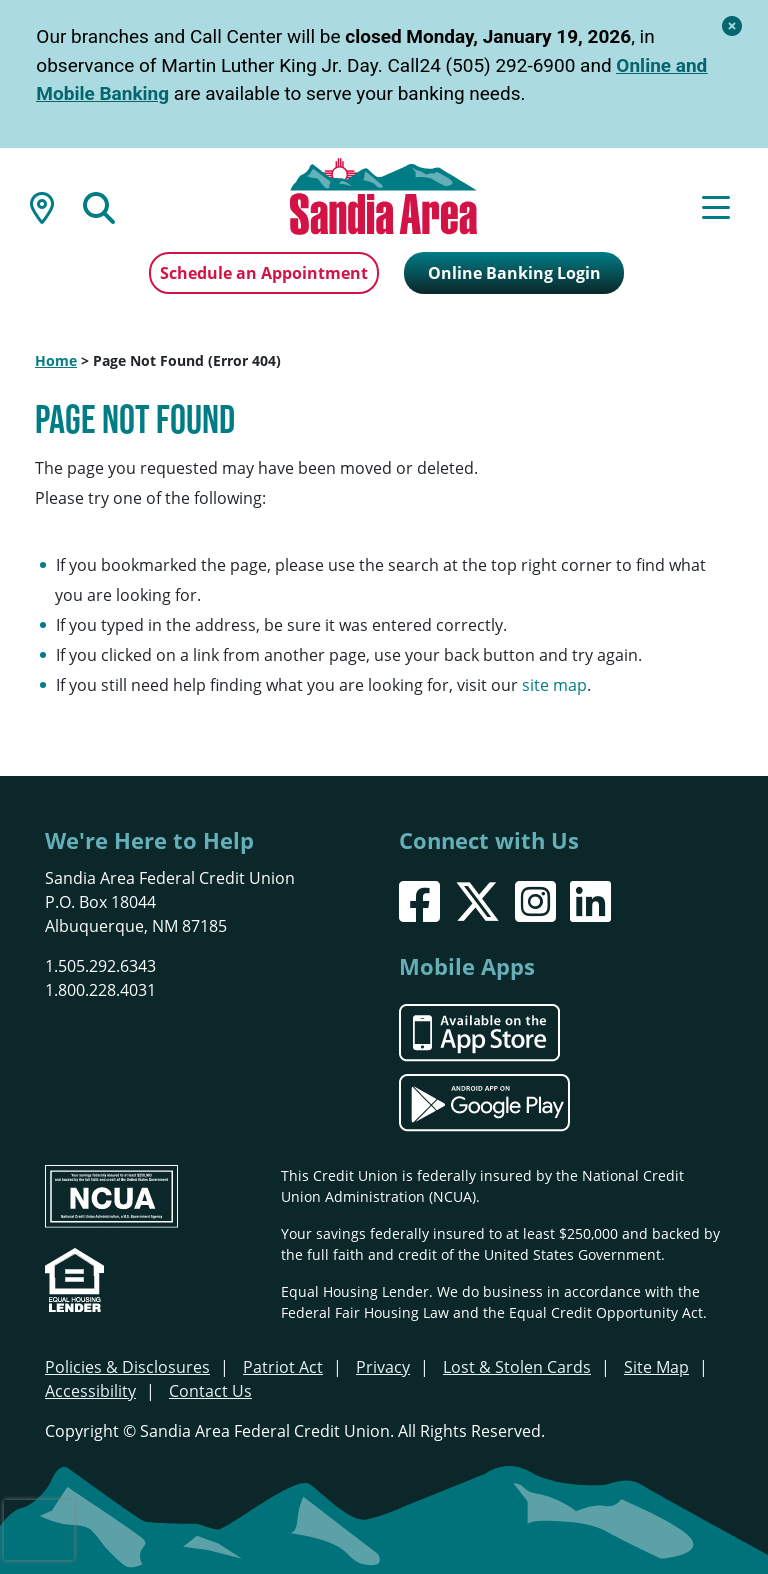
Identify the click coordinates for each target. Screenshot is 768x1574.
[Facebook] (419, 901)
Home (56, 360)
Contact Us (210, 1391)
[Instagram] (535, 901)
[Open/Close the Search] (99, 206)
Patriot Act (283, 1367)
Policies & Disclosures (127, 1367)
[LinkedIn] (590, 901)
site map (554, 685)
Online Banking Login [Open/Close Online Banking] (514, 273)
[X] (477, 901)
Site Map (656, 1367)
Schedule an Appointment (264, 273)
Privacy (383, 1367)
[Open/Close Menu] (716, 206)
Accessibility (90, 1391)
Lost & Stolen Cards (517, 1367)
